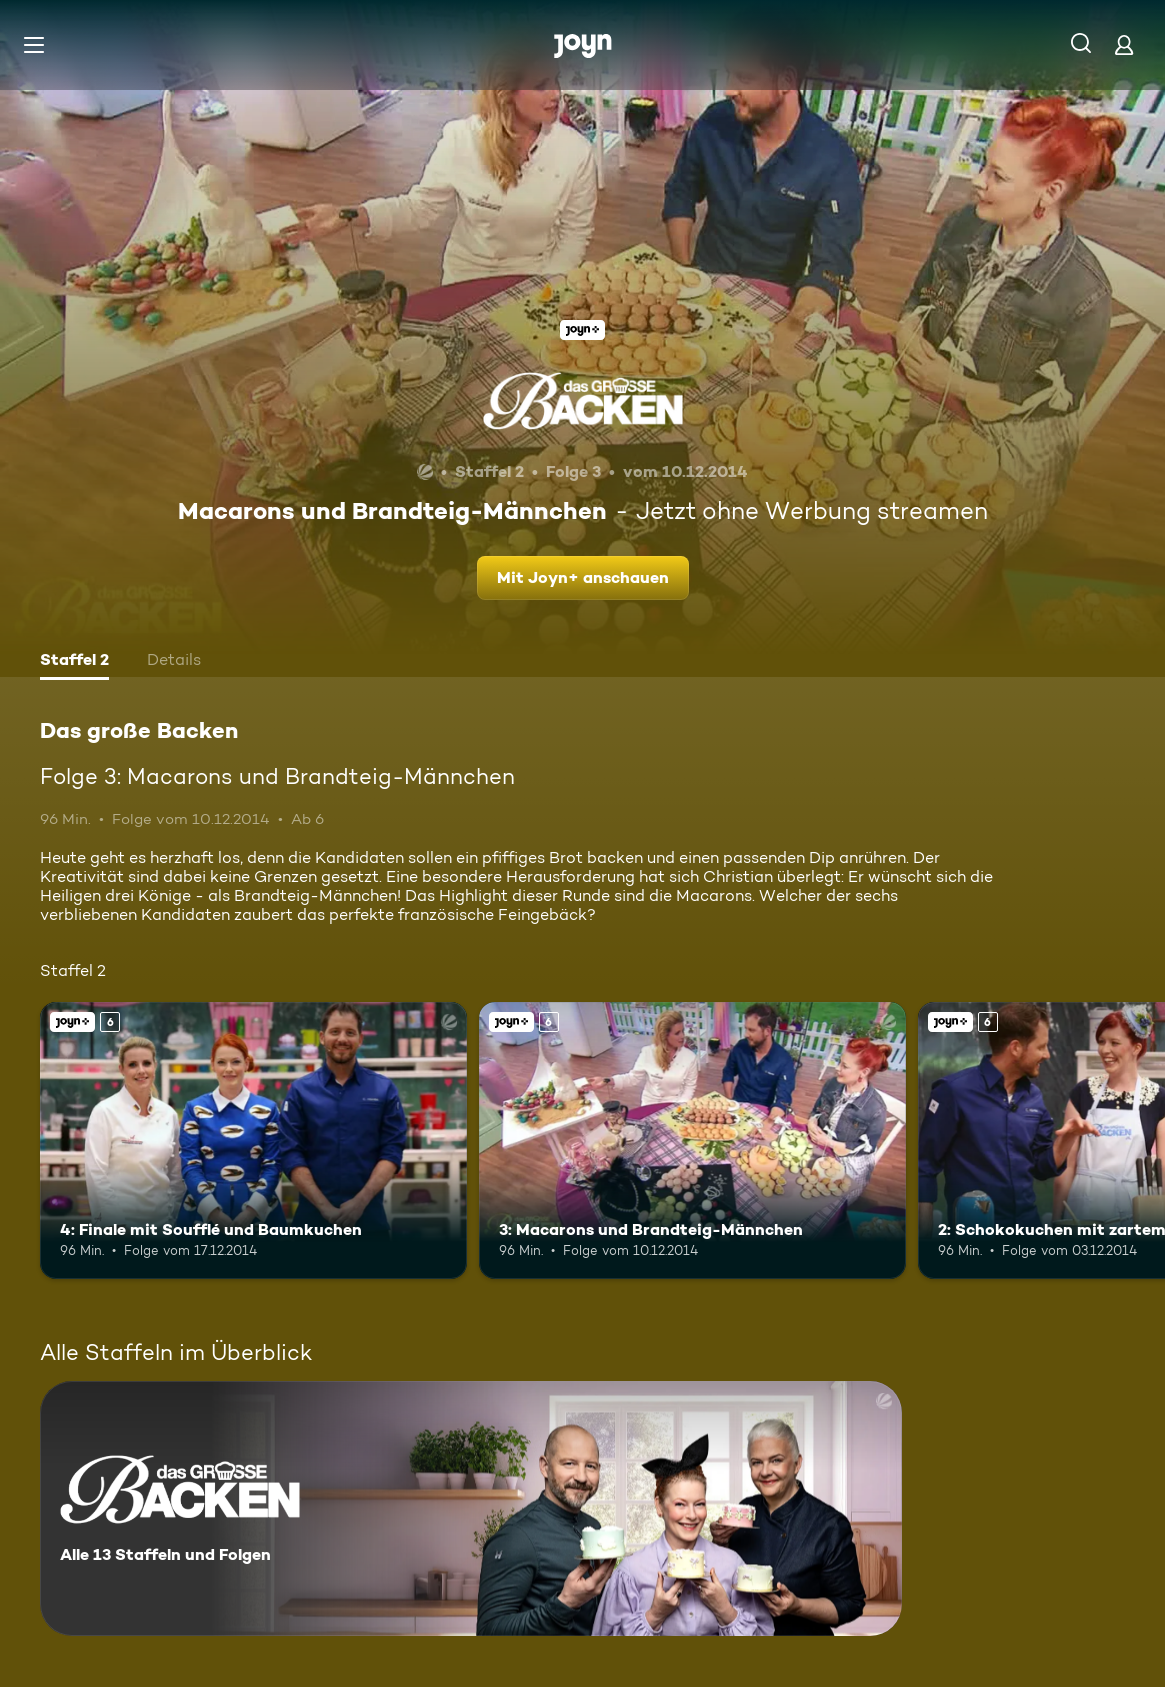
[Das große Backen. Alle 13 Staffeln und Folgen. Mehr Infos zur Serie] (471, 1508)
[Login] (1124, 44)
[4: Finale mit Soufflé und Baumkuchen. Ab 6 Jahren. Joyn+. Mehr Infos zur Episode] (253, 1140)
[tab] (74, 662)
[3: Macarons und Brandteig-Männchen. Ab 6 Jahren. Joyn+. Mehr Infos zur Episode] (692, 1140)
